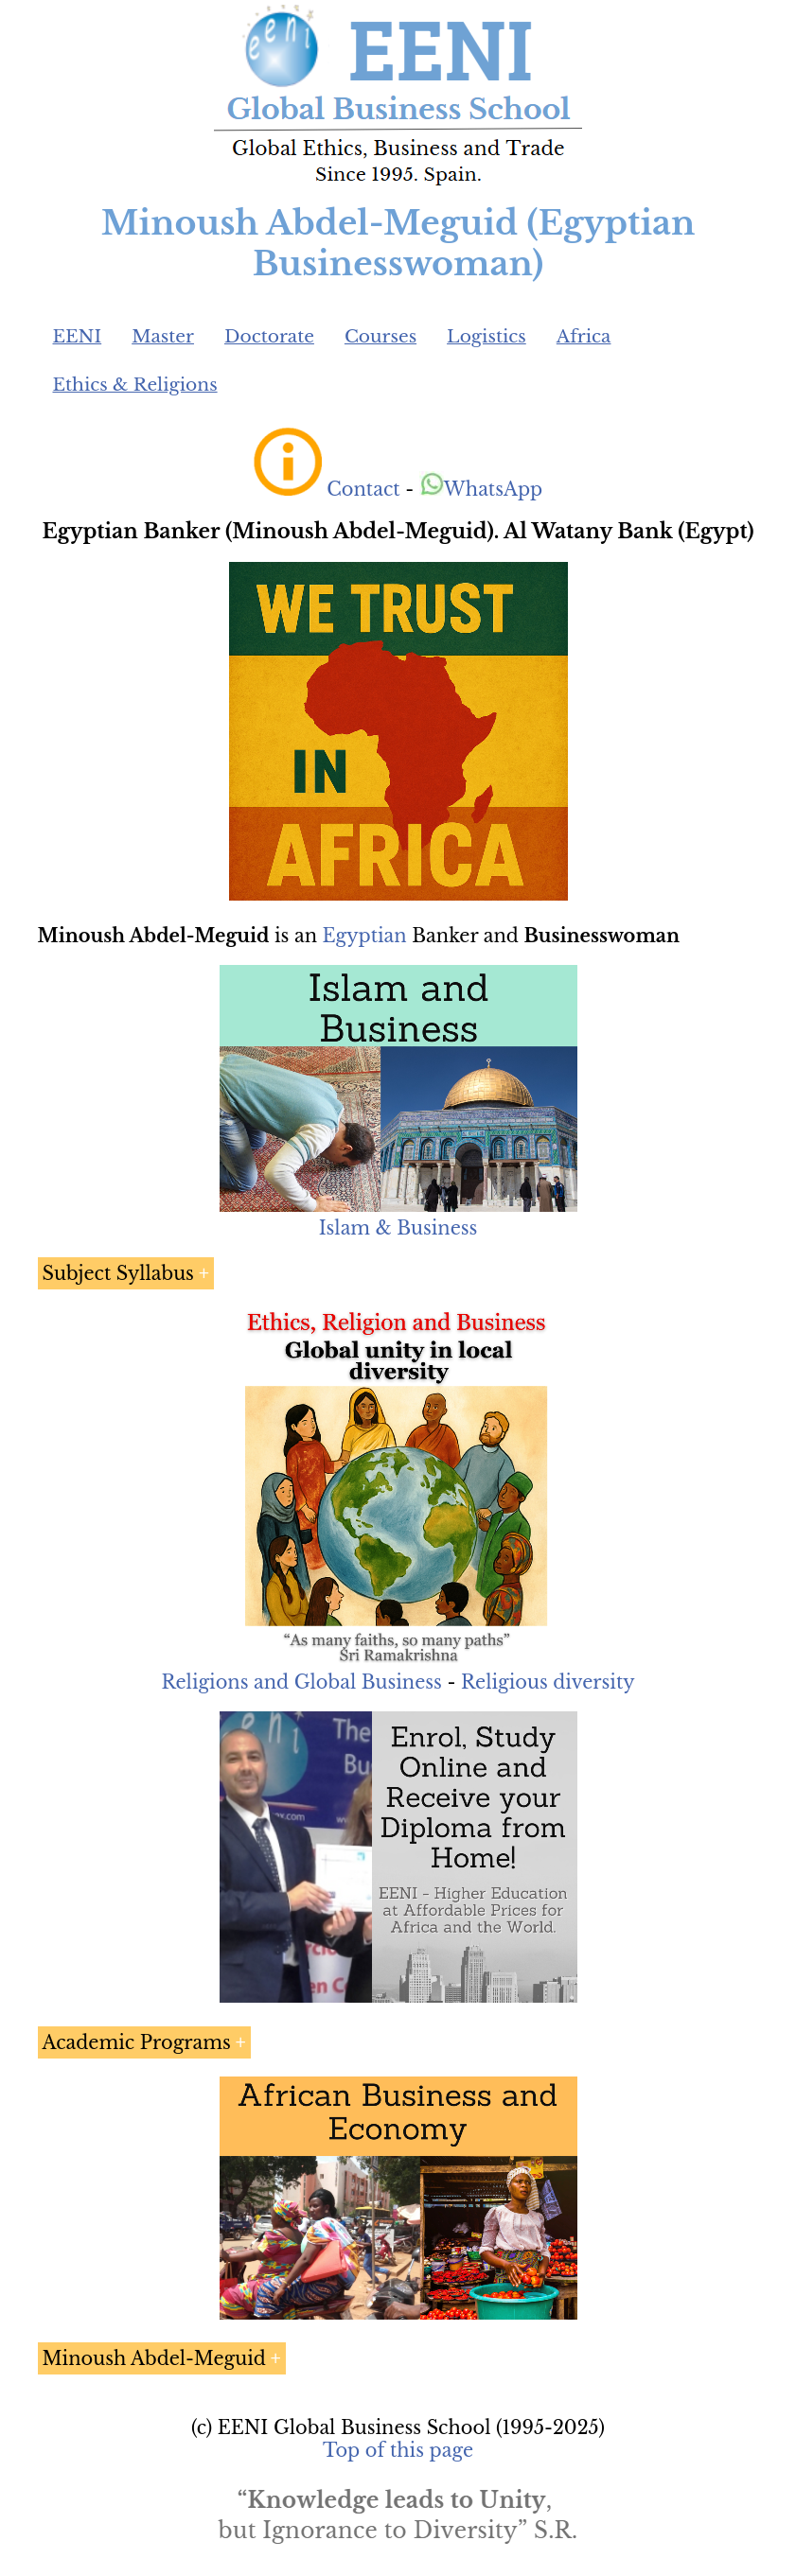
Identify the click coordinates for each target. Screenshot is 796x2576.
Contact (363, 489)
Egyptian (365, 935)
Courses (380, 336)
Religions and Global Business (301, 1682)
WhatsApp (481, 489)
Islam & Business (398, 1228)
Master (163, 336)
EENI (77, 336)
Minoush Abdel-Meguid (154, 2358)
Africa (584, 336)
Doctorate (269, 336)
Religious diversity (548, 1682)
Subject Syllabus (118, 1273)
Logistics (486, 336)
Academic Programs (137, 2042)
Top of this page (398, 2450)
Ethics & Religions (135, 384)
